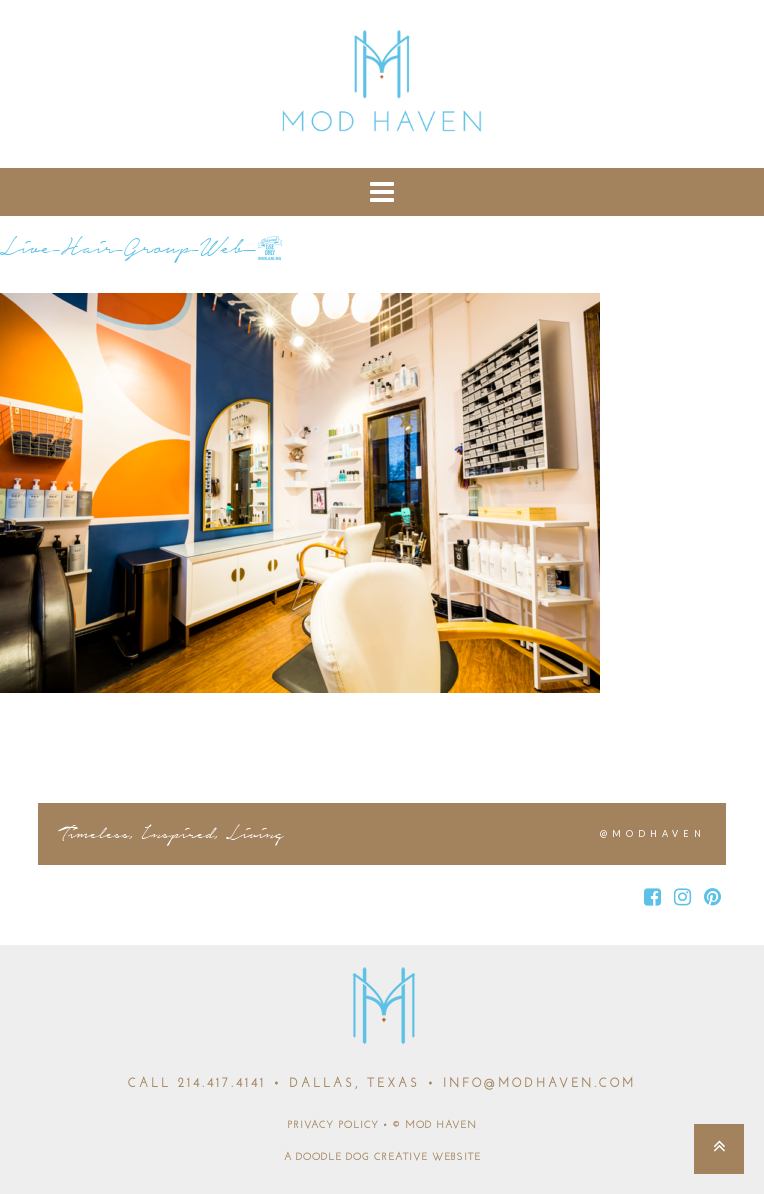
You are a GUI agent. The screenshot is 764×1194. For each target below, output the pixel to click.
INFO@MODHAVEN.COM (539, 1084)
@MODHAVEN (653, 833)
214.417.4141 (222, 1084)
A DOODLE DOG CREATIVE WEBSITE (382, 1157)
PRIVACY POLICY (333, 1125)
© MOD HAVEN (434, 1125)
